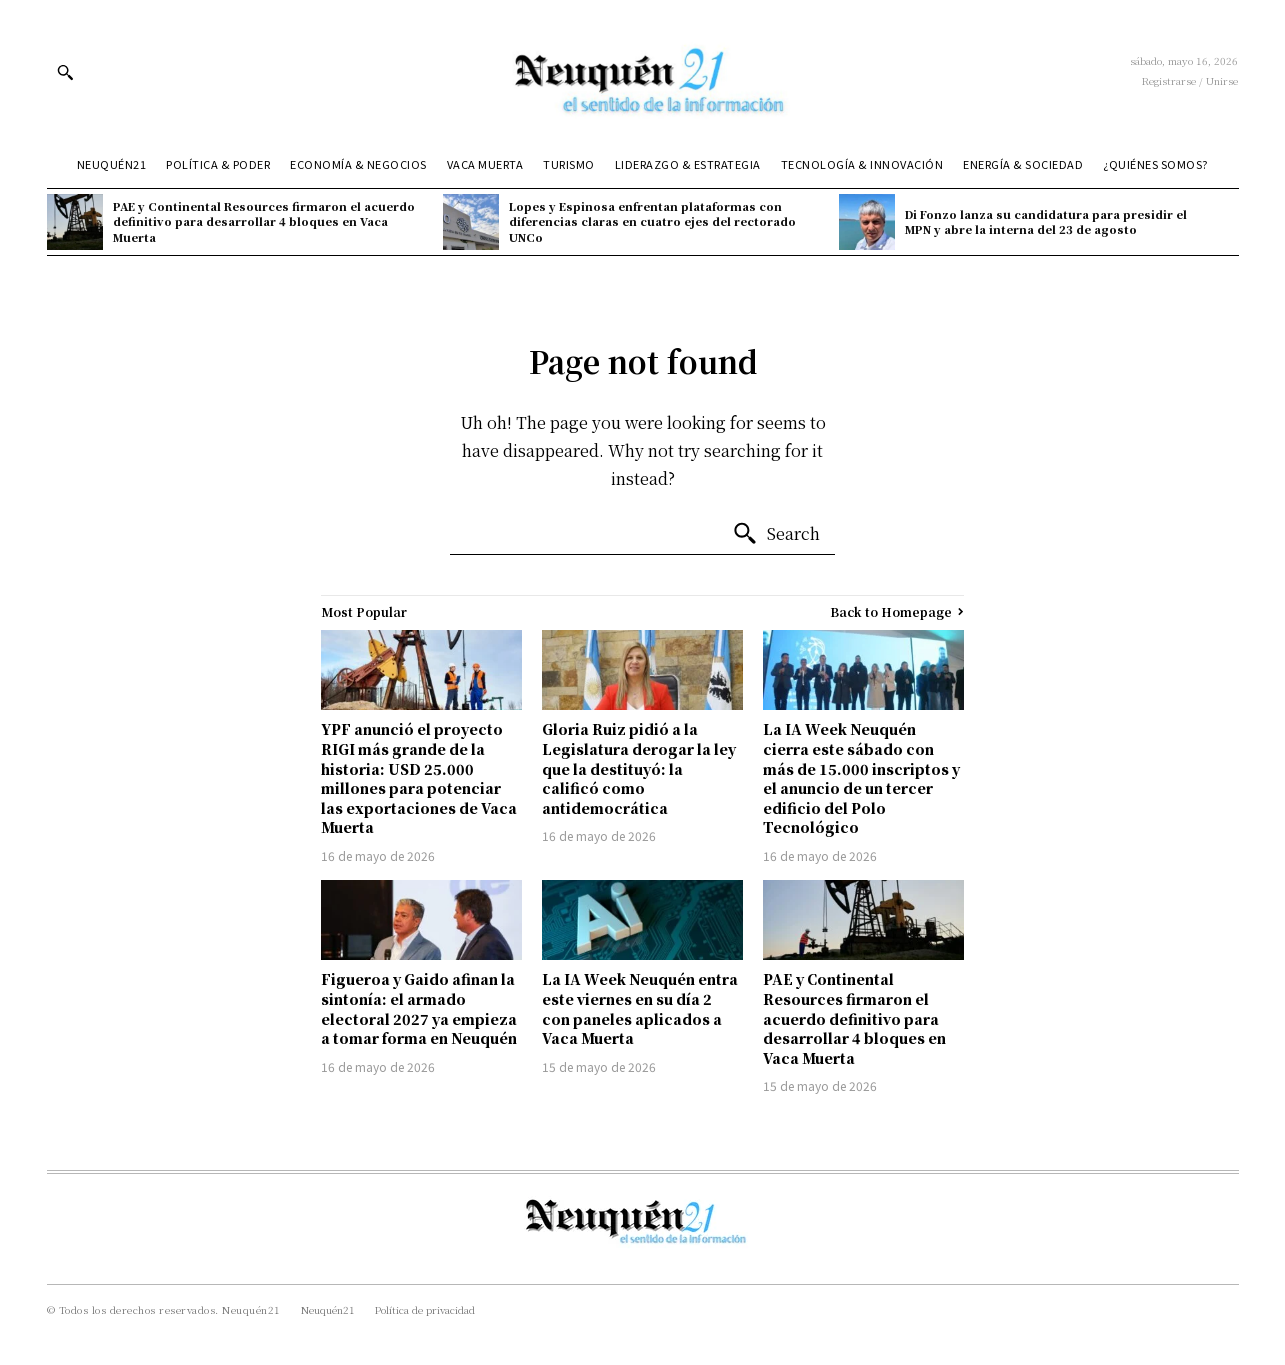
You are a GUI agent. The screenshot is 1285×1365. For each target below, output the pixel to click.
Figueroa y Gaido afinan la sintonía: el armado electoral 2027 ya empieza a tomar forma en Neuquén (419, 1008)
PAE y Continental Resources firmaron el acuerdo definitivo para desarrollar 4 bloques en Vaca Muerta (264, 221)
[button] (65, 72)
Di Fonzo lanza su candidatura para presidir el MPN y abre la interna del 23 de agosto (1046, 221)
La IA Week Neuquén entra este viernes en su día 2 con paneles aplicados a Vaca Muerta (640, 1008)
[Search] (776, 534)
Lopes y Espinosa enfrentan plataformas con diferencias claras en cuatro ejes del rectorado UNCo (652, 221)
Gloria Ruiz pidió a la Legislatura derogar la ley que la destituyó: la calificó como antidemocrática (639, 768)
